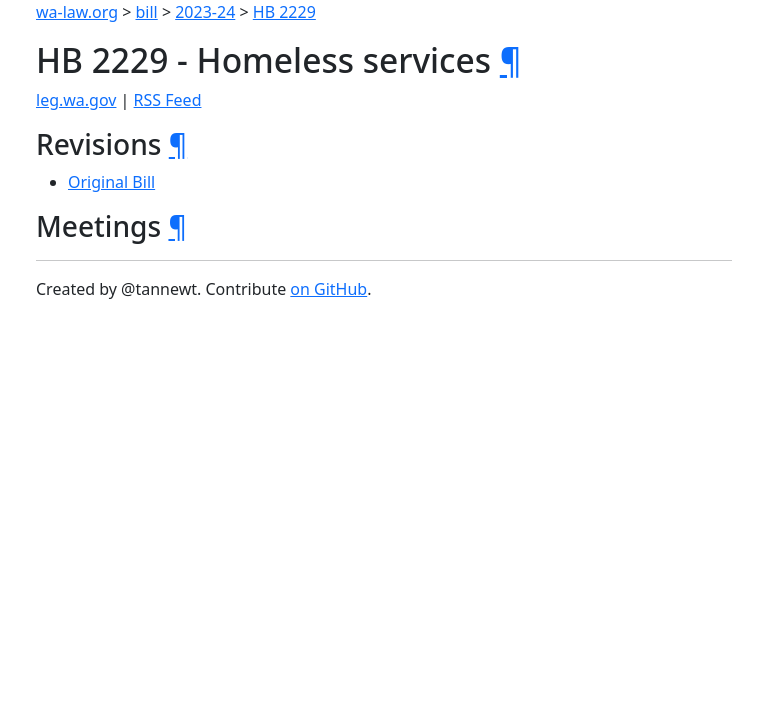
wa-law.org (77, 12)
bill (147, 12)
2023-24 (205, 12)
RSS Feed (168, 100)
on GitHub (328, 289)
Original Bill (111, 182)
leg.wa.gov (76, 100)
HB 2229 (284, 12)
